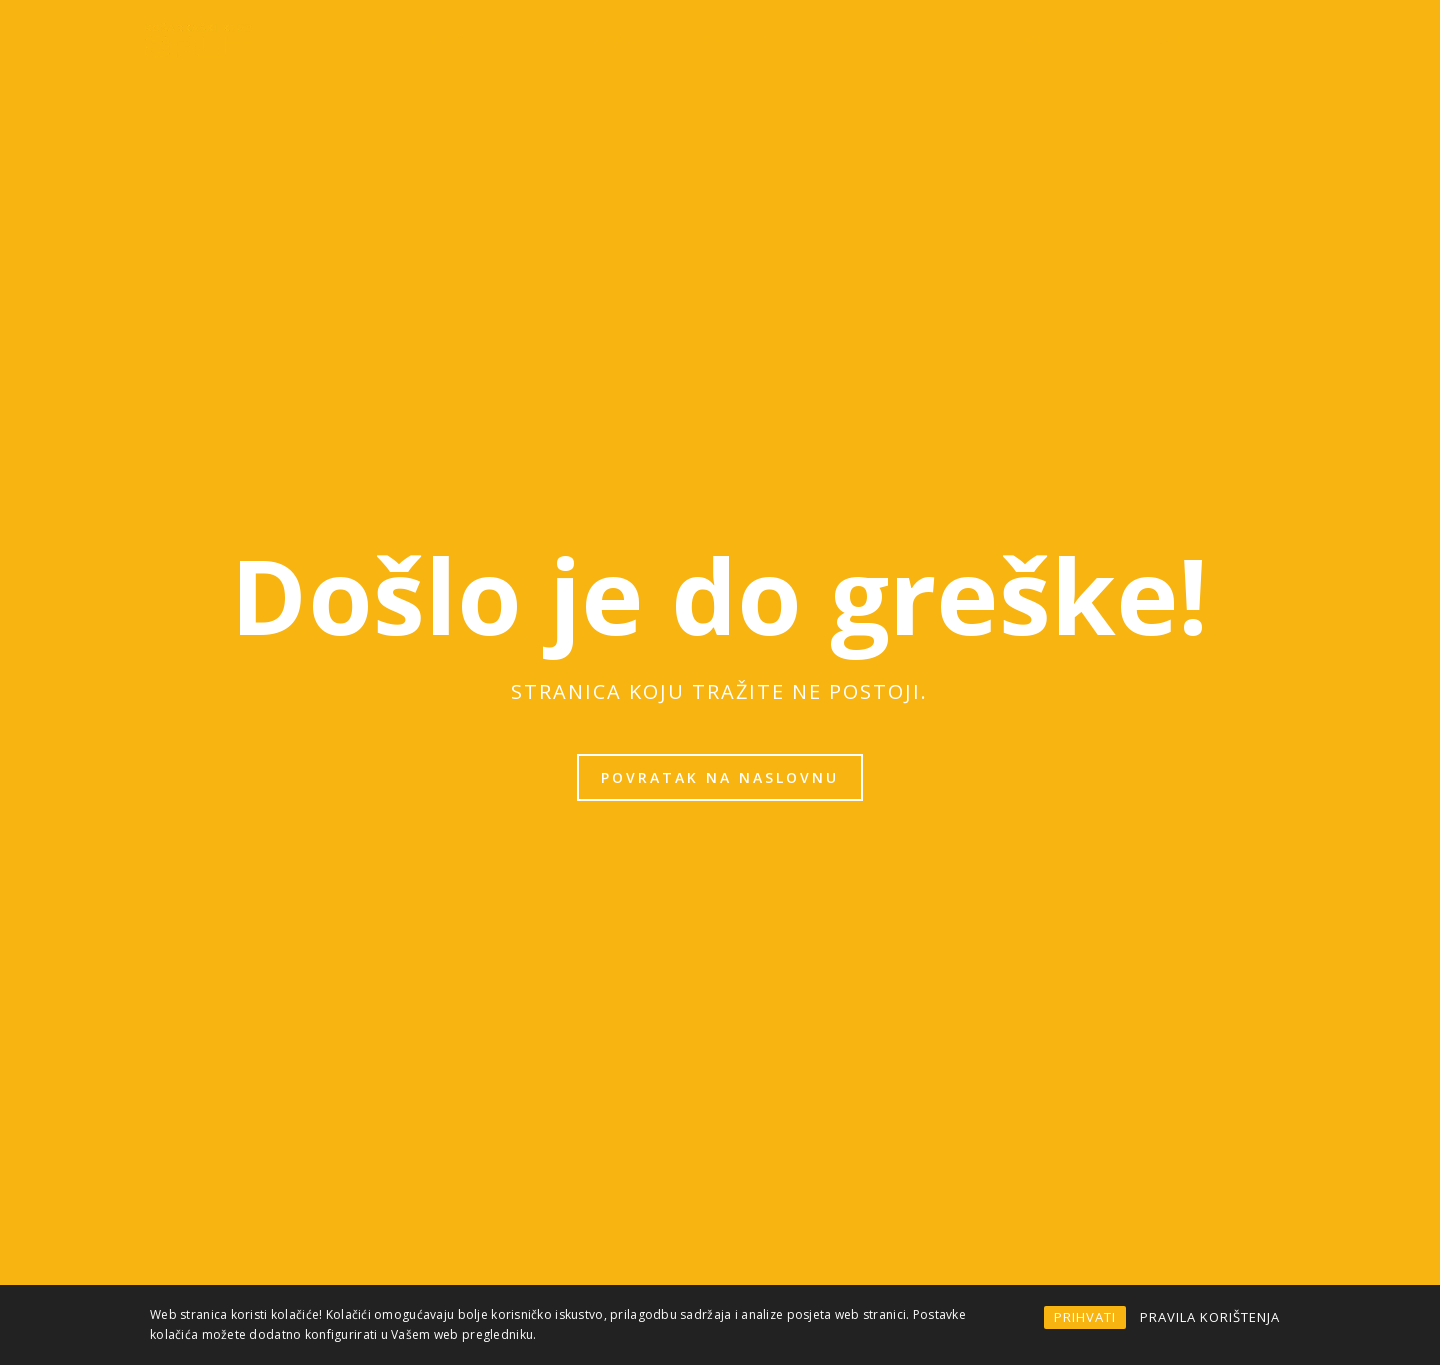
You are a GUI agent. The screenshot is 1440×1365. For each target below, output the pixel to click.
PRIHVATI (1085, 1317)
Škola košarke (1146, 38)
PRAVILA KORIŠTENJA (1210, 1317)
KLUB (537, 38)
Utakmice (856, 38)
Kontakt (1266, 38)
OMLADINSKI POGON (992, 38)
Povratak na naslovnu (720, 777)
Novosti (622, 38)
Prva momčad (737, 38)
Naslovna (447, 38)
